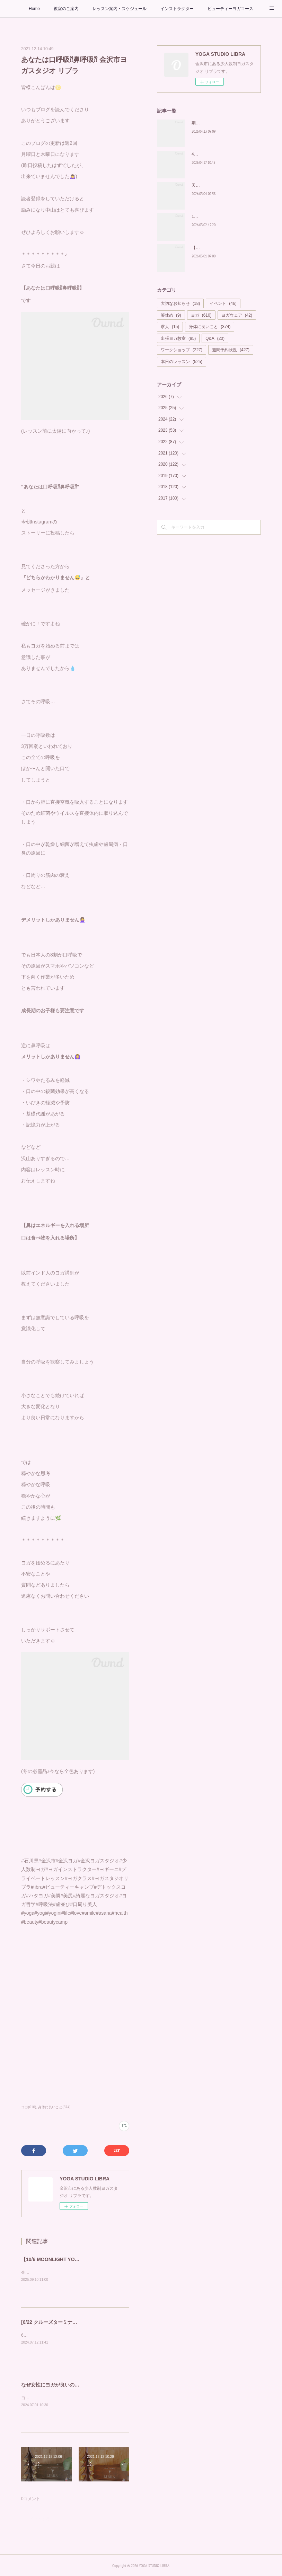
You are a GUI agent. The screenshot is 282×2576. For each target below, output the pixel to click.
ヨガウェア (236, 315)
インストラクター (177, 8)
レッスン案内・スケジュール (119, 8)
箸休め (171, 315)
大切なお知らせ (180, 303)
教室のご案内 (66, 8)
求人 (170, 326)
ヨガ (201, 315)
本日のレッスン (181, 361)
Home (34, 8)
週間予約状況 (230, 349)
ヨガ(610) (28, 2107)
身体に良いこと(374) (54, 2107)
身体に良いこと (209, 326)
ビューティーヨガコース (230, 8)
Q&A (214, 338)
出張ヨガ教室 (178, 338)
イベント (223, 303)
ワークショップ (181, 349)
